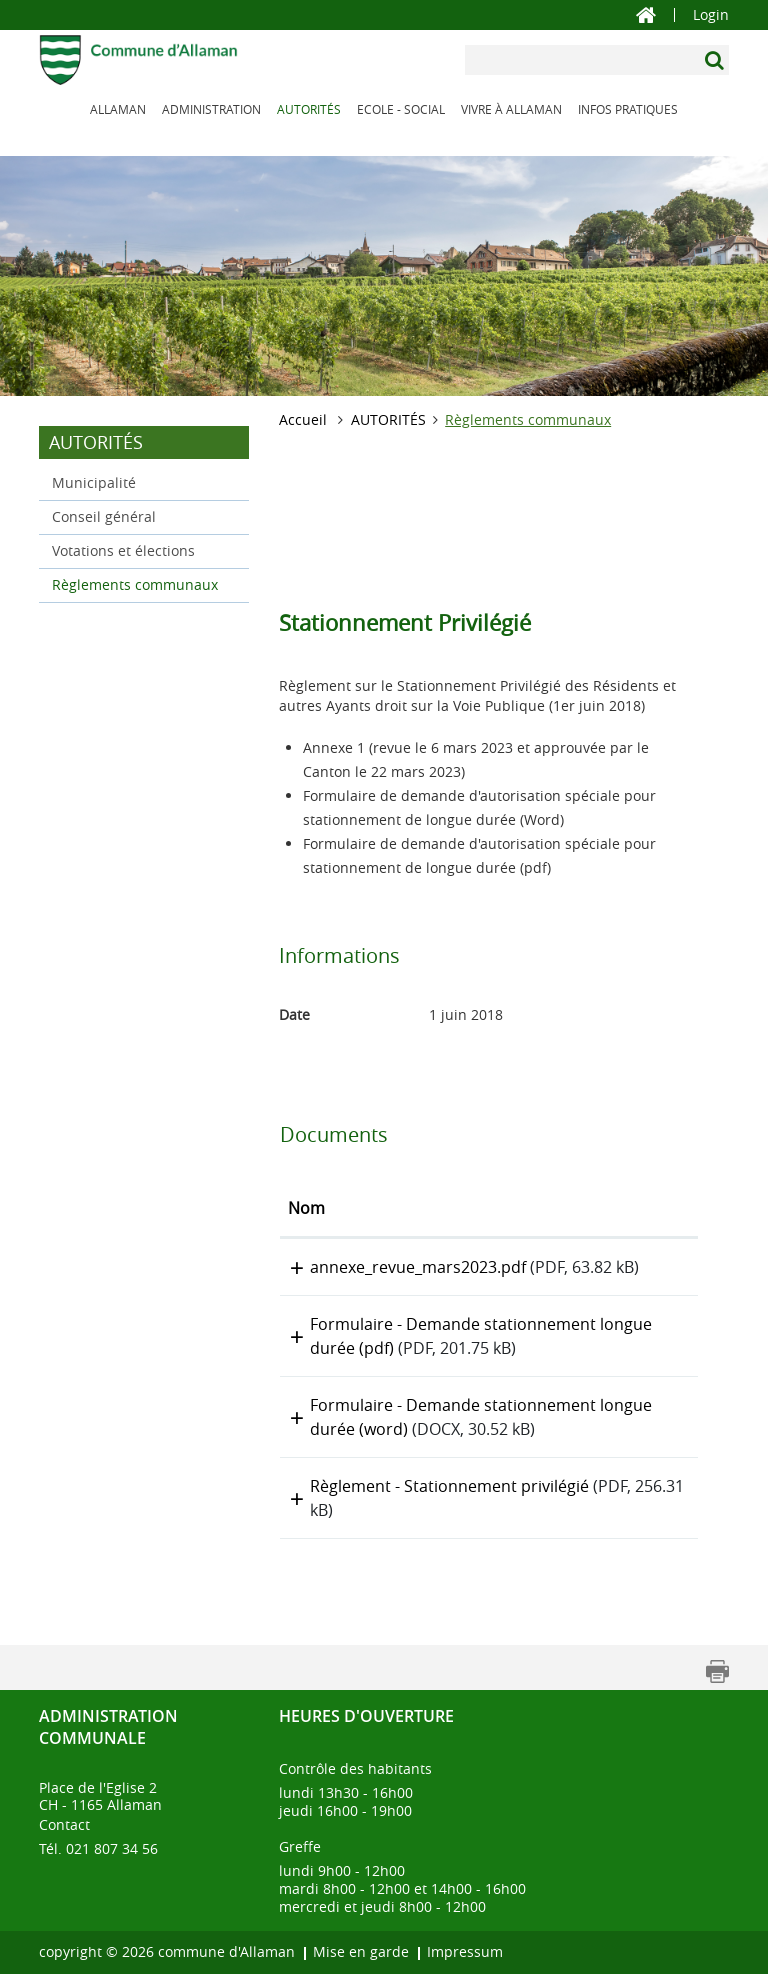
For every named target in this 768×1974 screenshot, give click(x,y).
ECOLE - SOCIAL (401, 109)
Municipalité (94, 482)
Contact (64, 1824)
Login (711, 15)
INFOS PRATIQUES (628, 109)
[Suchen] (716, 60)
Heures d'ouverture (366, 1716)
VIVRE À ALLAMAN (511, 109)
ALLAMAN (118, 109)
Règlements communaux (144, 583)
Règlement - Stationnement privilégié (449, 1486)
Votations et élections (123, 550)
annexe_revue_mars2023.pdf (418, 1267)
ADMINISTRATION (211, 109)
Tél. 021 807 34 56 (98, 1848)
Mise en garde (361, 1951)
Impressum (465, 1951)
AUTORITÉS (309, 109)
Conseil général (104, 516)
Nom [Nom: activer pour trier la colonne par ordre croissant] (306, 1208)
